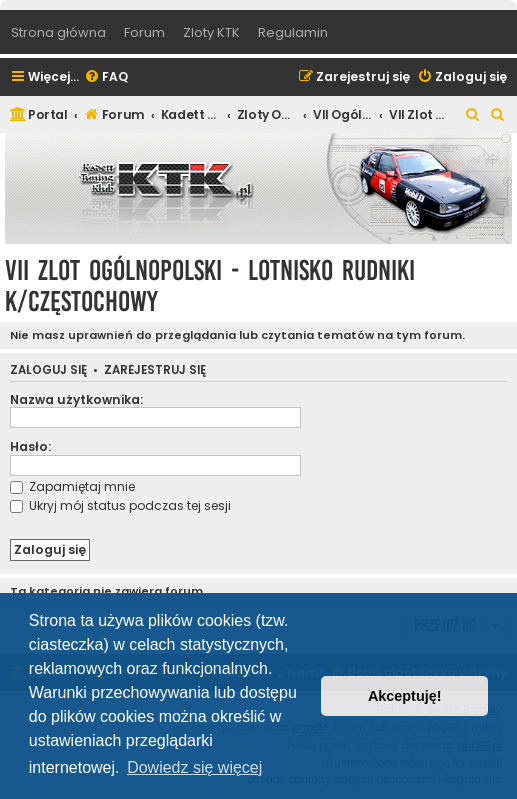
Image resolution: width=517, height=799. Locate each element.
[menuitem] (106, 77)
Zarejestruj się (155, 370)
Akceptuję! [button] (405, 696)
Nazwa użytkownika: (76, 399)
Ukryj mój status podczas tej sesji (120, 505)
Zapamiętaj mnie (72, 486)
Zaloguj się (48, 370)
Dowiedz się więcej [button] (194, 767)
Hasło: (30, 446)
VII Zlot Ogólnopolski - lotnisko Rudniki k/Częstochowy (210, 286)
